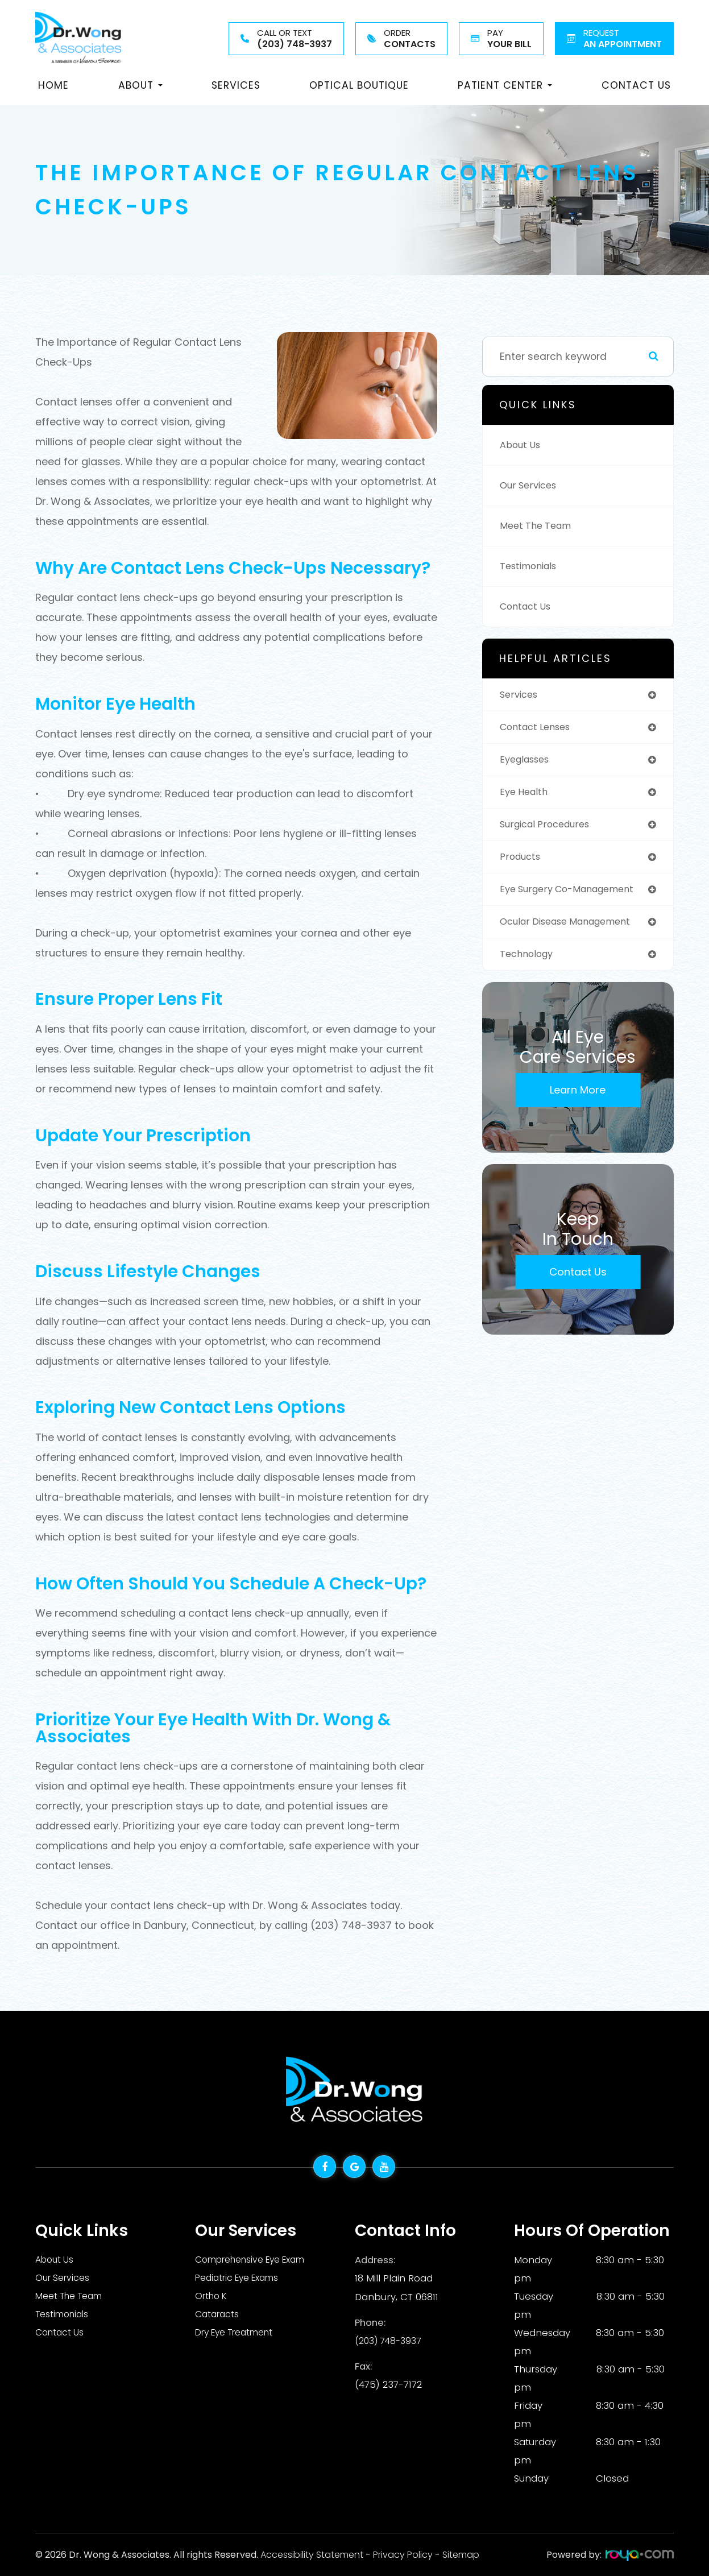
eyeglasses (528, 761)
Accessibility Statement (311, 2554)
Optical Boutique (359, 85)
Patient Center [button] (505, 85)
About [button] (140, 85)
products (522, 861)
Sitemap (460, 2554)
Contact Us (636, 85)
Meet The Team (539, 526)
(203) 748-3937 (390, 2339)
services (521, 695)
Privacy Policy (403, 2554)
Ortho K (213, 2296)
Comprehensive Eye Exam (258, 2260)
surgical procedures (549, 828)
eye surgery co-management (574, 895)
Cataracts (218, 2314)
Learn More (578, 1098)
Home (53, 85)
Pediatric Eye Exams (242, 2278)
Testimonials (531, 566)
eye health (526, 795)
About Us (522, 445)
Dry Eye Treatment (239, 2332)
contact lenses (539, 728)
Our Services (531, 485)
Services (236, 85)
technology (529, 961)
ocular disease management (573, 928)
